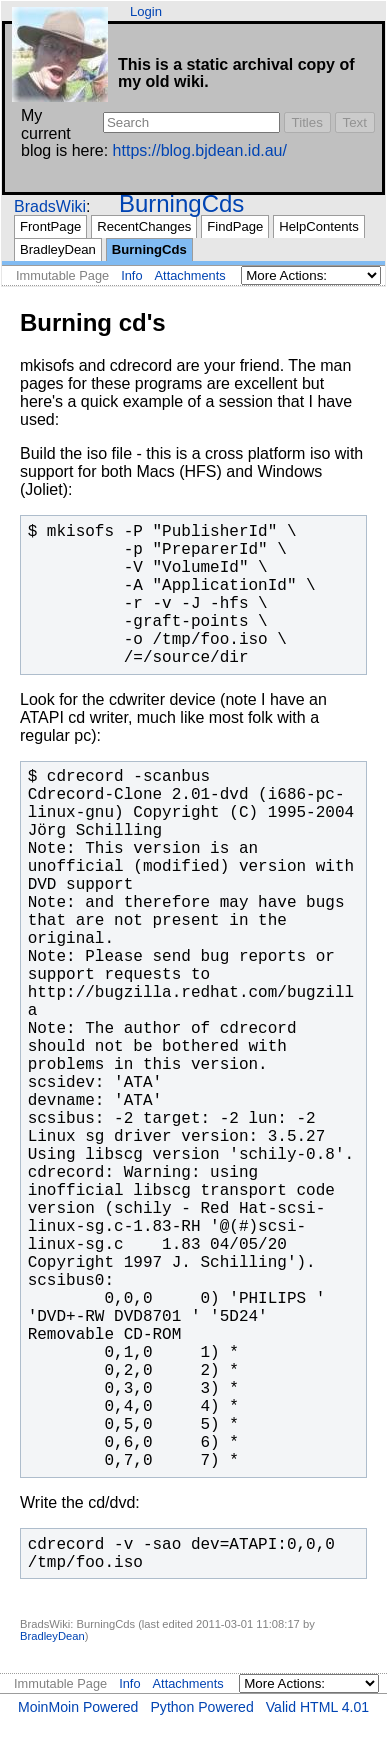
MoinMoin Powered (78, 1707)
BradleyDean (58, 249)
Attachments (190, 275)
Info (131, 275)
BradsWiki (50, 206)
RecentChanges (144, 226)
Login (146, 11)
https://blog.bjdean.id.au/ (200, 150)
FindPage (235, 226)
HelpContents (318, 226)
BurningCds (181, 203)
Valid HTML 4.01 (317, 1707)
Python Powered (201, 1707)
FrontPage (50, 226)
